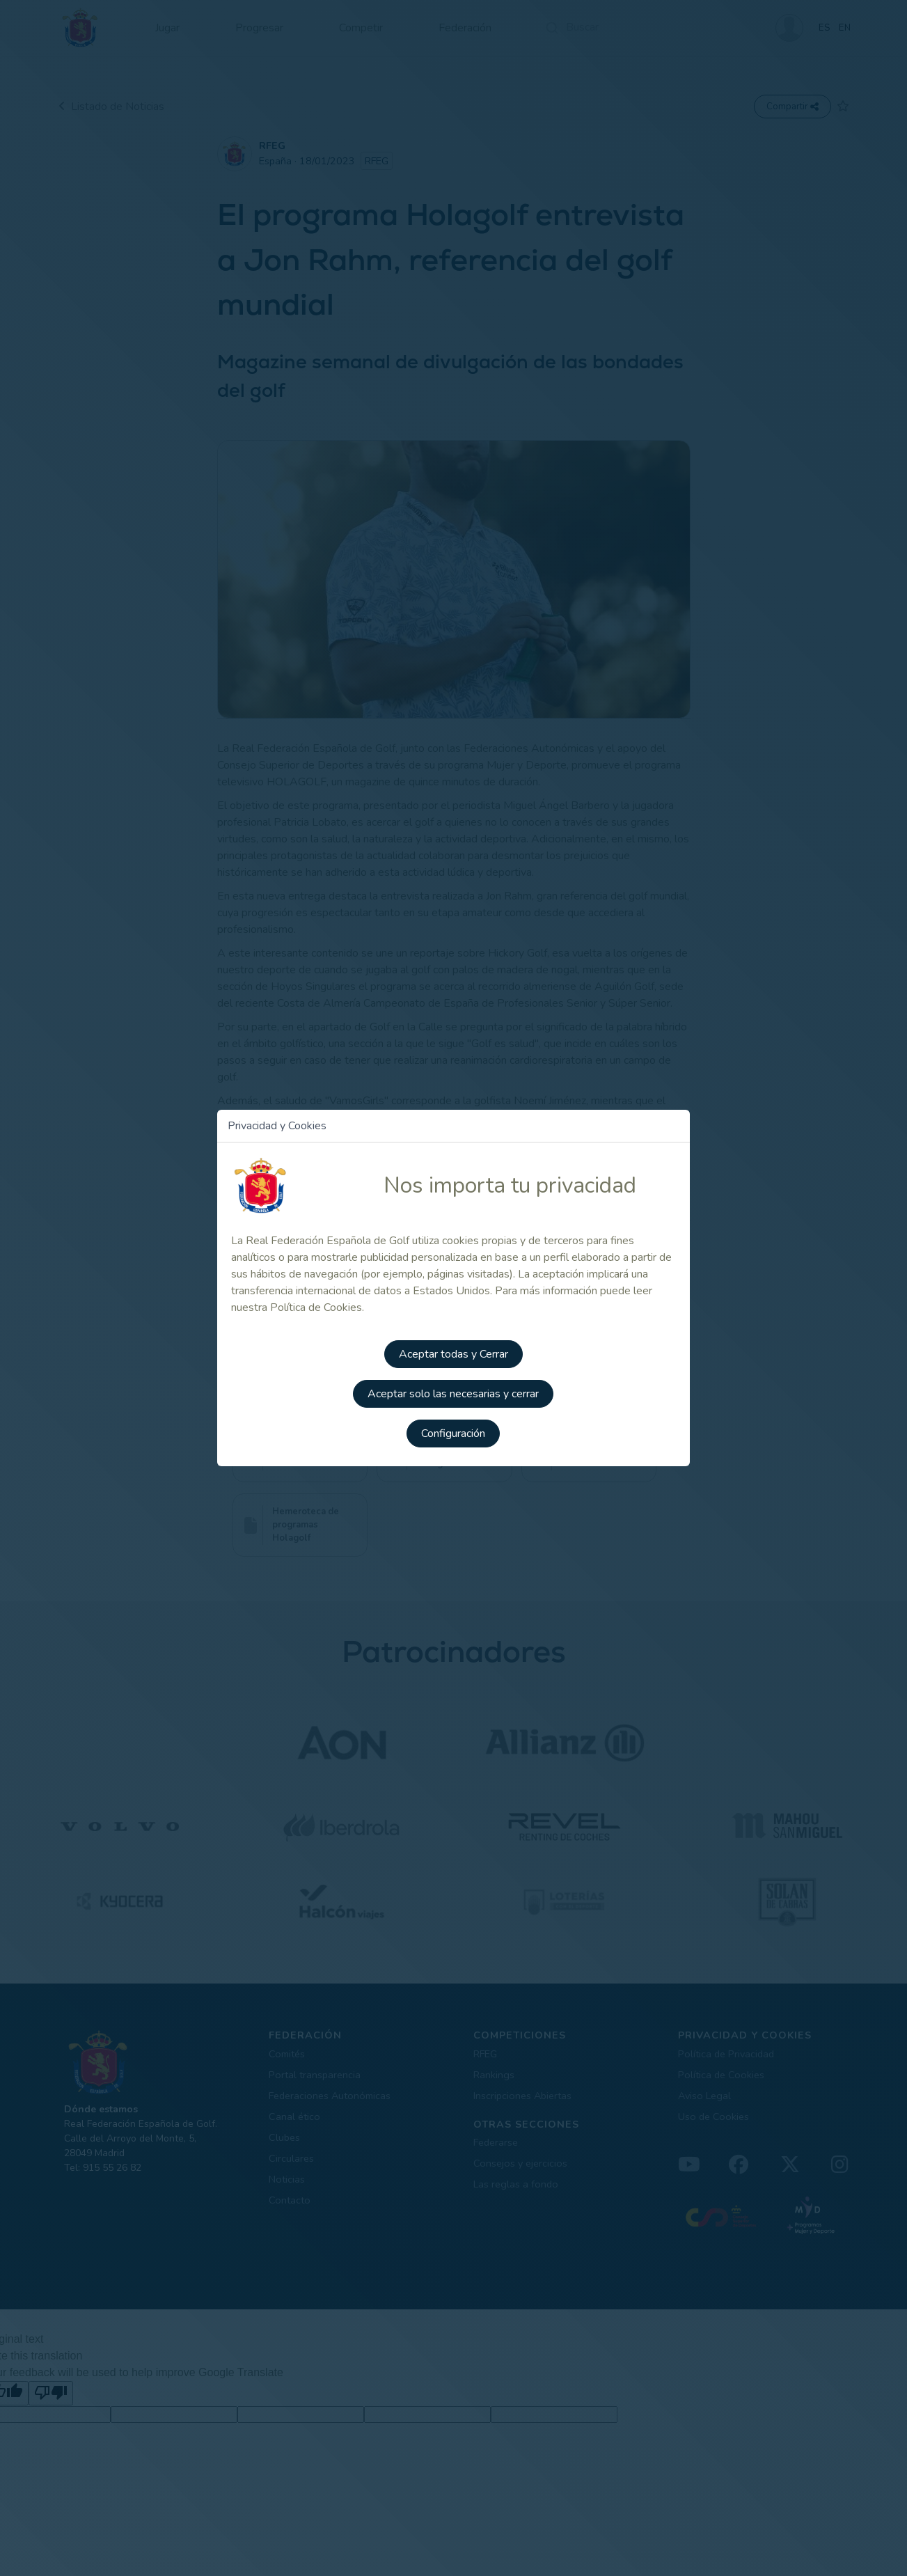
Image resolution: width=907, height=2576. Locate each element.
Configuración (454, 1429)
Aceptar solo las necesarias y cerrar (453, 1390)
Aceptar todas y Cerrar (453, 1351)
